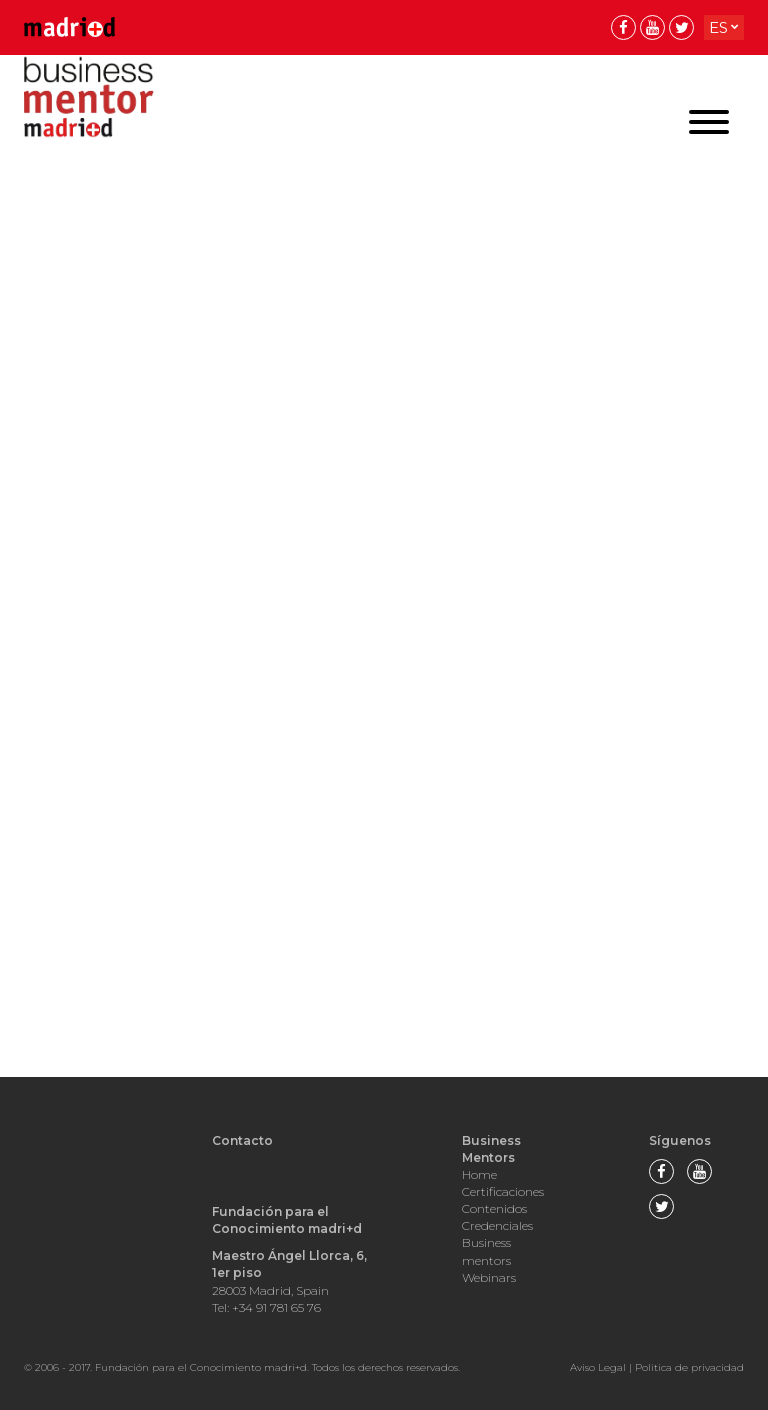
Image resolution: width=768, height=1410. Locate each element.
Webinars (489, 1277)
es (718, 27)
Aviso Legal (598, 1367)
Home (479, 1174)
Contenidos (494, 1208)
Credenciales (497, 1225)
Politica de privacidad (689, 1367)
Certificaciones (503, 1191)
